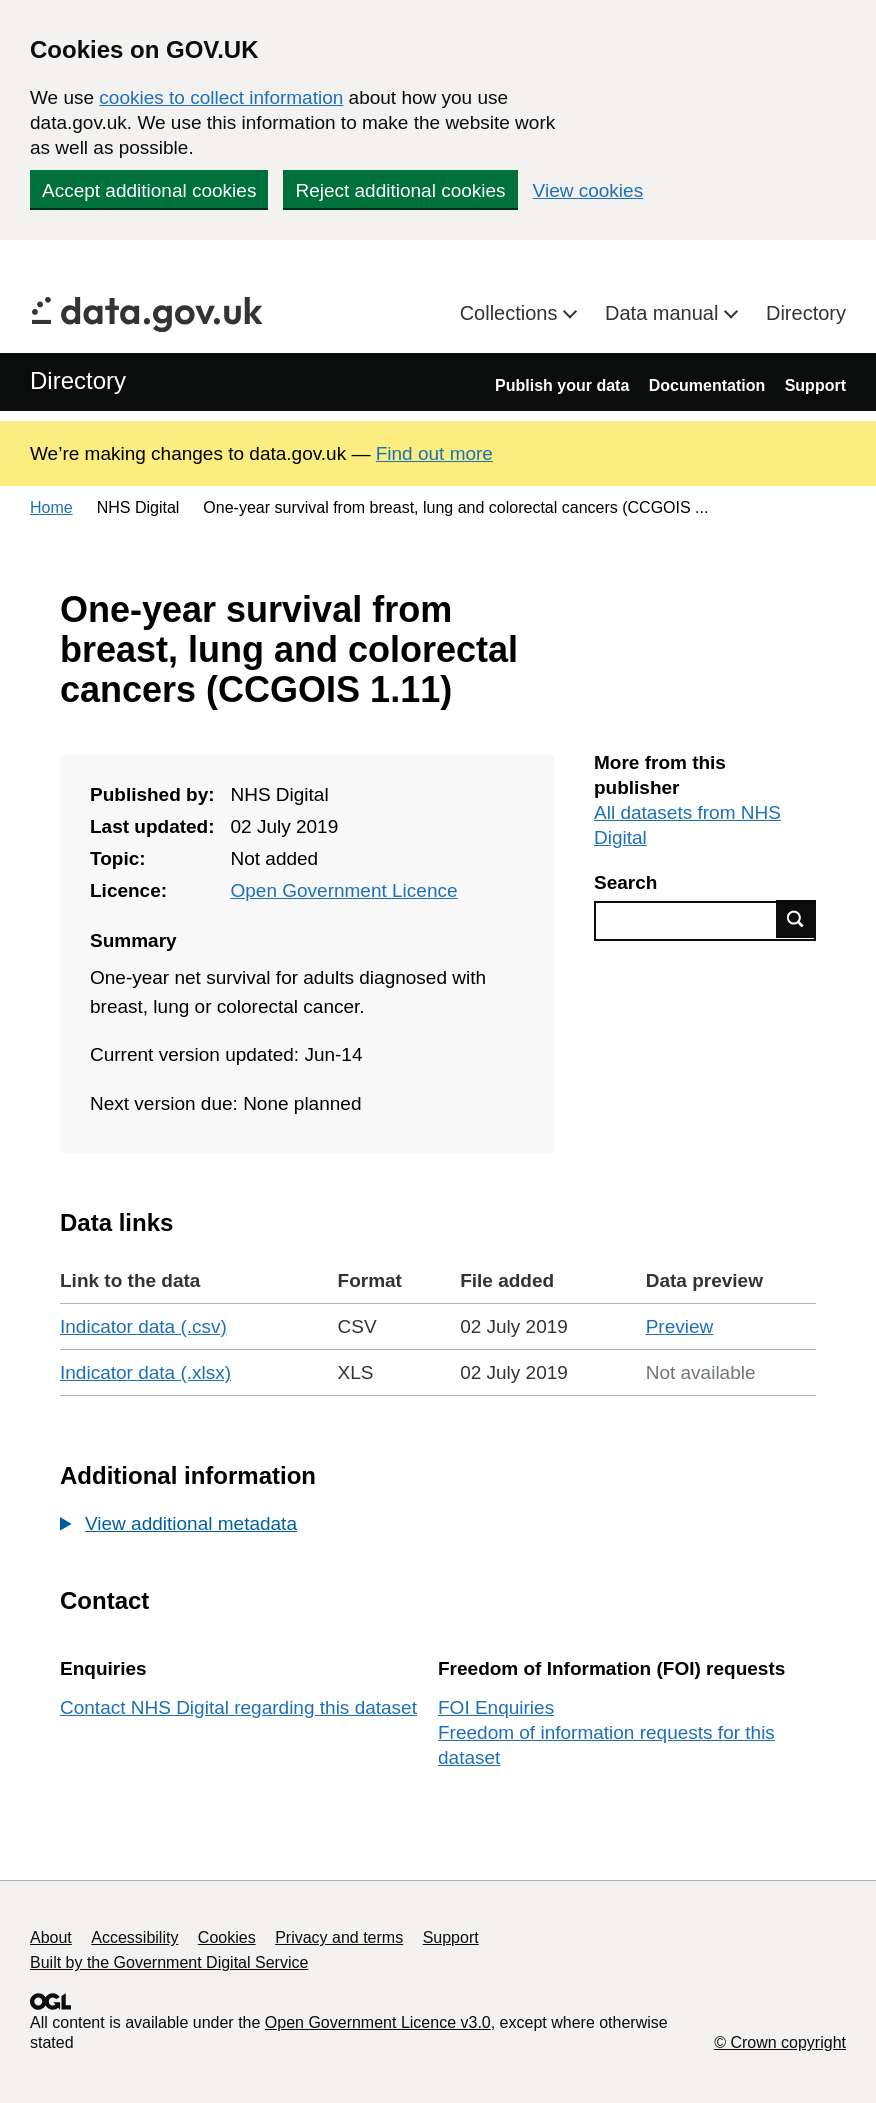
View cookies (588, 190)
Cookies (227, 1937)
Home (51, 507)
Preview (680, 1326)
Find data (796, 919)
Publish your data (562, 385)
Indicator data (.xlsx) (145, 1372)
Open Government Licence (343, 890)
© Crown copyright (780, 2042)
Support (815, 385)
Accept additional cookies (149, 190)
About (51, 1937)
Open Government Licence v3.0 (378, 2022)
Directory (806, 313)
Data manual (664, 313)
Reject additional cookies (400, 190)
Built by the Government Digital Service (169, 1962)
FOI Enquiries (496, 1707)
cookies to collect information (221, 97)
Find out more (434, 453)
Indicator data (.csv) (143, 1326)
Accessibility (134, 1937)
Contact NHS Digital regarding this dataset (238, 1707)
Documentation (707, 385)
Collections (511, 313)
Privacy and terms (339, 1937)
